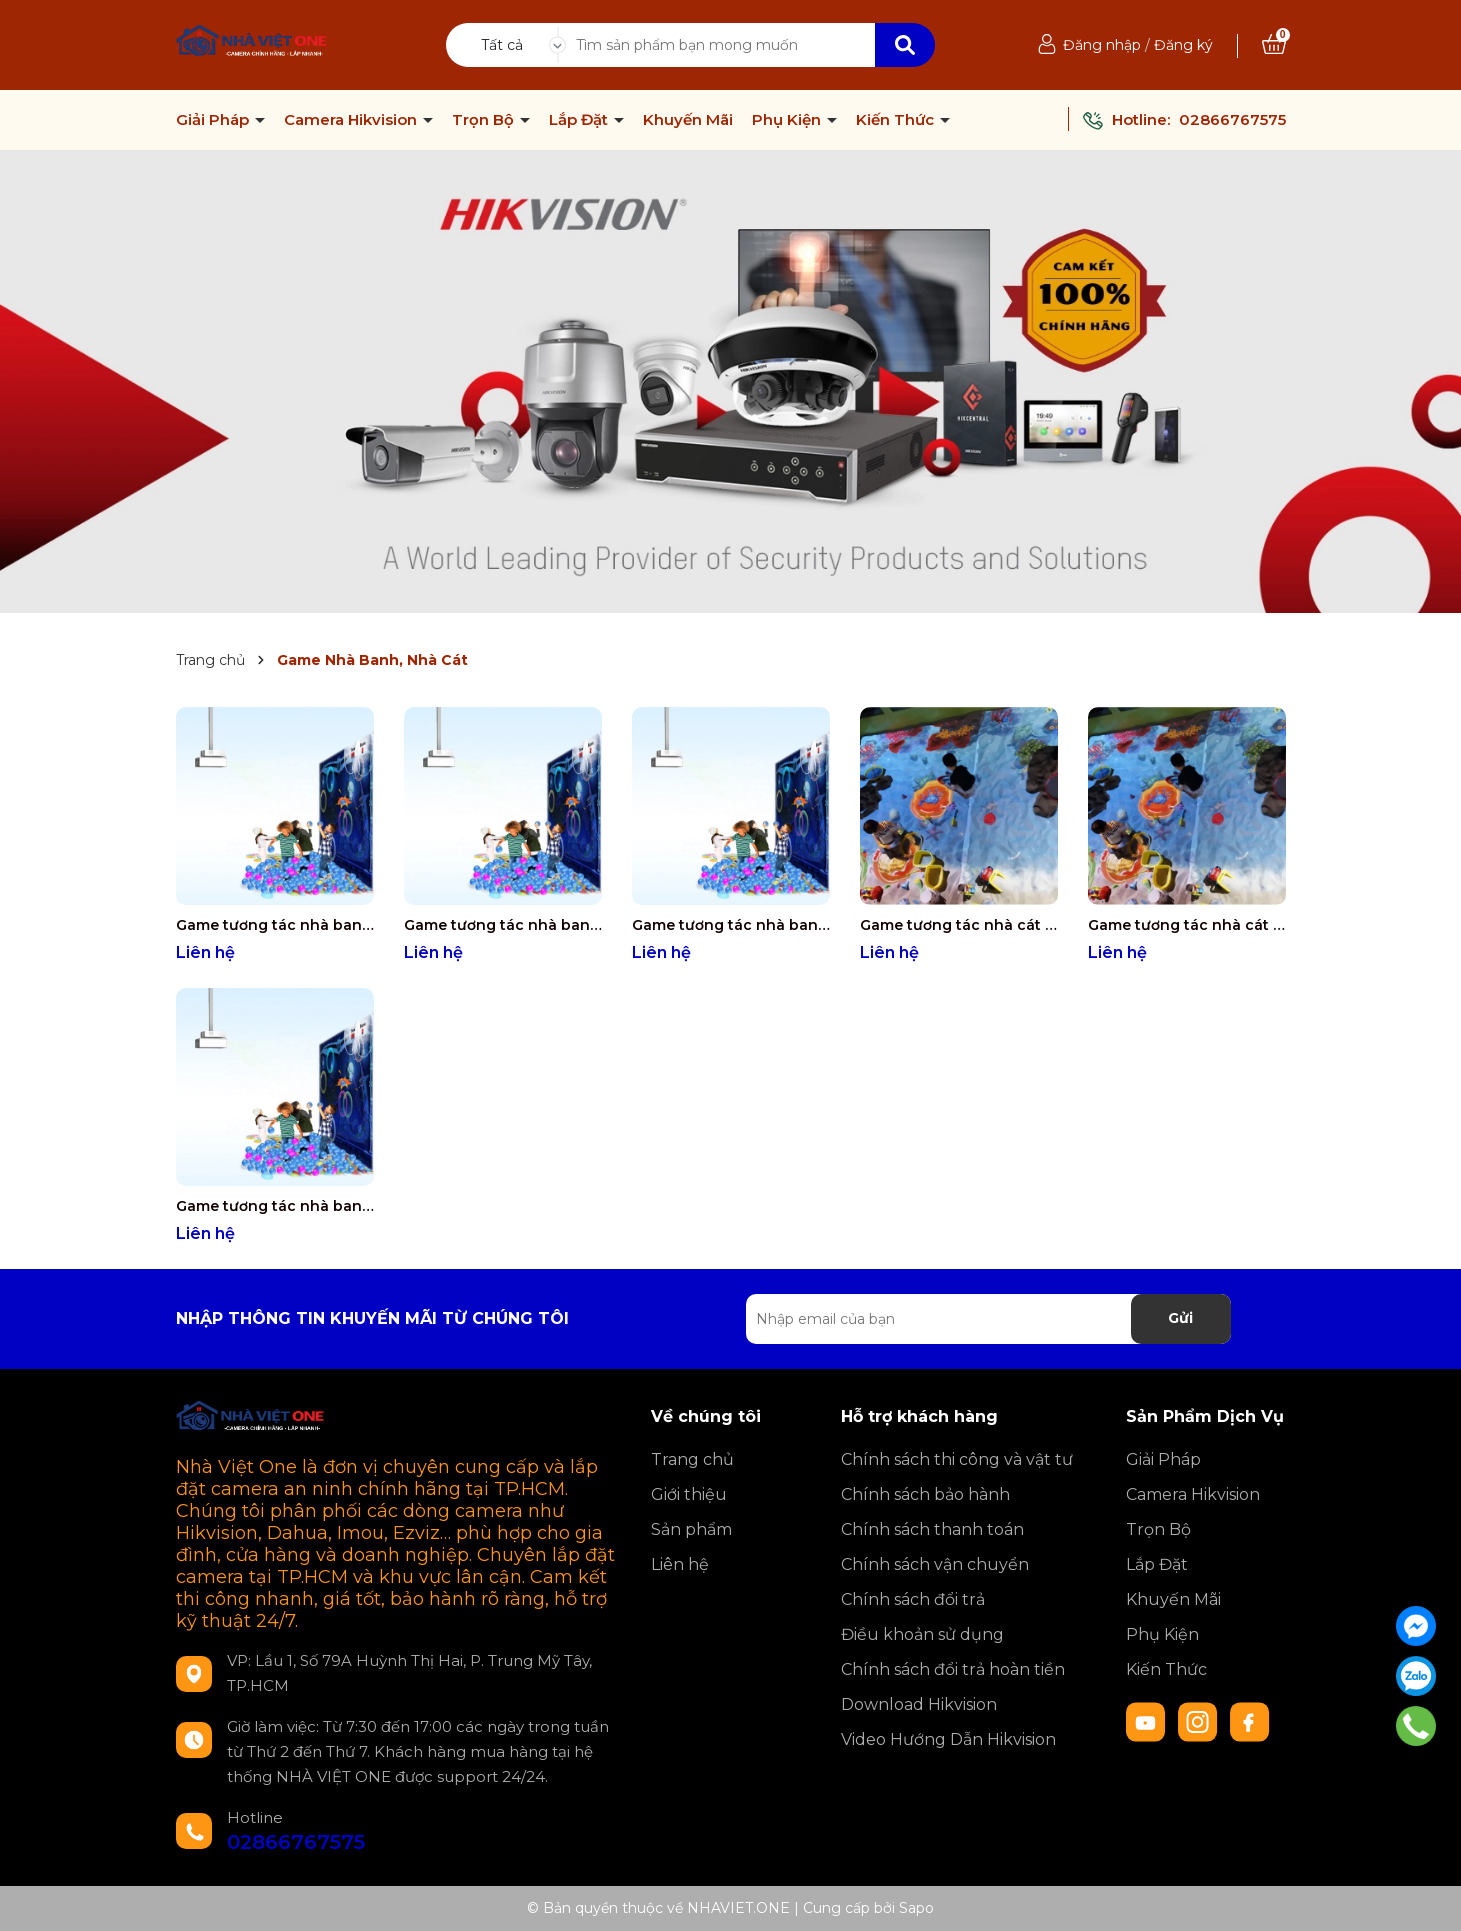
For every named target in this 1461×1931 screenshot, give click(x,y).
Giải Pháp (214, 120)
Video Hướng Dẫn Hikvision (948, 1739)
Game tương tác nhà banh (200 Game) (503, 925)
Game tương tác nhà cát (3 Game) (959, 925)
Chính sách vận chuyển (935, 1564)
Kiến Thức (897, 120)
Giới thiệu (689, 1494)
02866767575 (1232, 119)
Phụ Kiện (788, 120)
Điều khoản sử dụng (922, 1634)
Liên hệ (680, 1564)
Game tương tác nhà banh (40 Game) (275, 1206)
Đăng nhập (1102, 45)
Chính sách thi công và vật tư (957, 1459)
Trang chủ (692, 1459)
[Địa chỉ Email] (988, 1319)
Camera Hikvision (352, 120)
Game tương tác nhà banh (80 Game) (731, 925)
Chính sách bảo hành (925, 1494)
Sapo (916, 1908)
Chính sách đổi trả (913, 1599)
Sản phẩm (691, 1529)
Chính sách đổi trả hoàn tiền (953, 1669)
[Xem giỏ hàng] (1274, 45)
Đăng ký (1183, 45)
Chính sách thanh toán (932, 1529)
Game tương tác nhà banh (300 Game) (275, 925)
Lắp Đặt (580, 120)
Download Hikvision (919, 1704)
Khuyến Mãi (688, 120)
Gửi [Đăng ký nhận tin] (1180, 1318)
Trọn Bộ (485, 120)
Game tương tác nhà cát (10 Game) (1187, 925)
